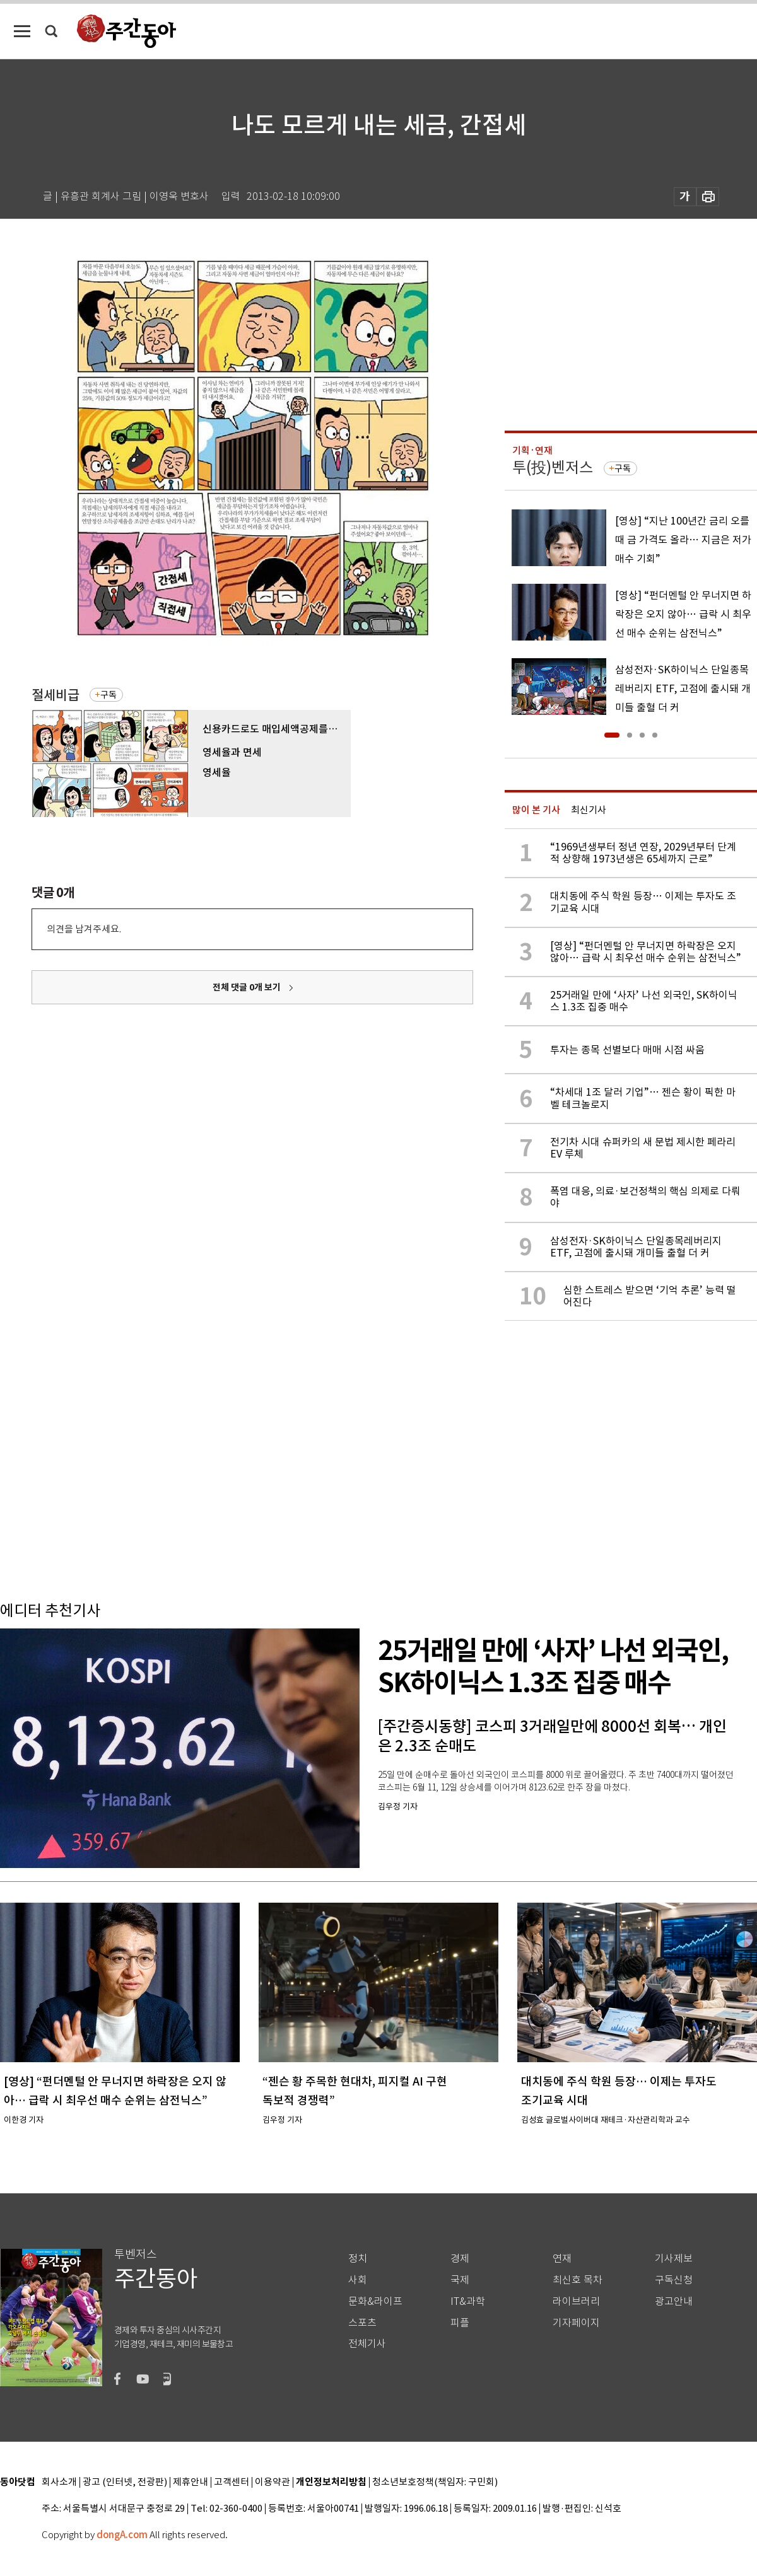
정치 (357, 2259)
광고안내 (674, 2301)
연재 (562, 2259)
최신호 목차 (577, 2280)
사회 (357, 2280)
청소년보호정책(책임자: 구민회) (435, 2482)
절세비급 (55, 695)
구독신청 (674, 2280)
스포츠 (362, 2323)
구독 (108, 694)
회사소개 (59, 2482)
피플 (459, 2323)
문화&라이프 (375, 2301)
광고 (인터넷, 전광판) (125, 2482)
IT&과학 (467, 2301)
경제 (459, 2259)
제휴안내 (190, 2482)
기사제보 (674, 2259)
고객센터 (231, 2482)
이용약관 (272, 2482)
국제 (459, 2280)
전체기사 (367, 2344)
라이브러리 (576, 2301)
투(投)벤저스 (552, 467)
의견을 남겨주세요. (84, 929)
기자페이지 (576, 2323)
